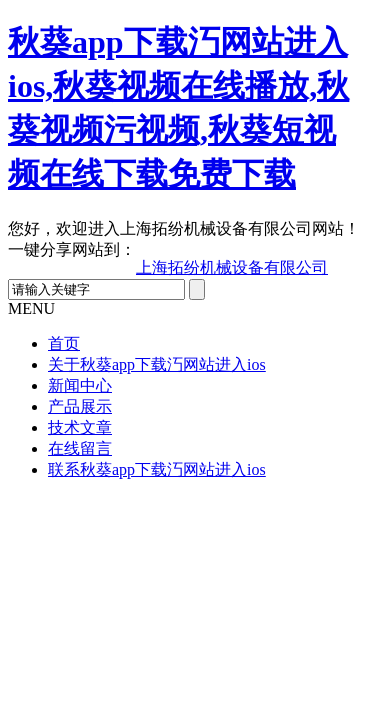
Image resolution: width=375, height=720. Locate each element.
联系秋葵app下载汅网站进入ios (157, 469)
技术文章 (80, 427)
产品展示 (80, 406)
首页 (64, 343)
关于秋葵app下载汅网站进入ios (157, 364)
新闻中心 (80, 385)
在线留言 (80, 448)
